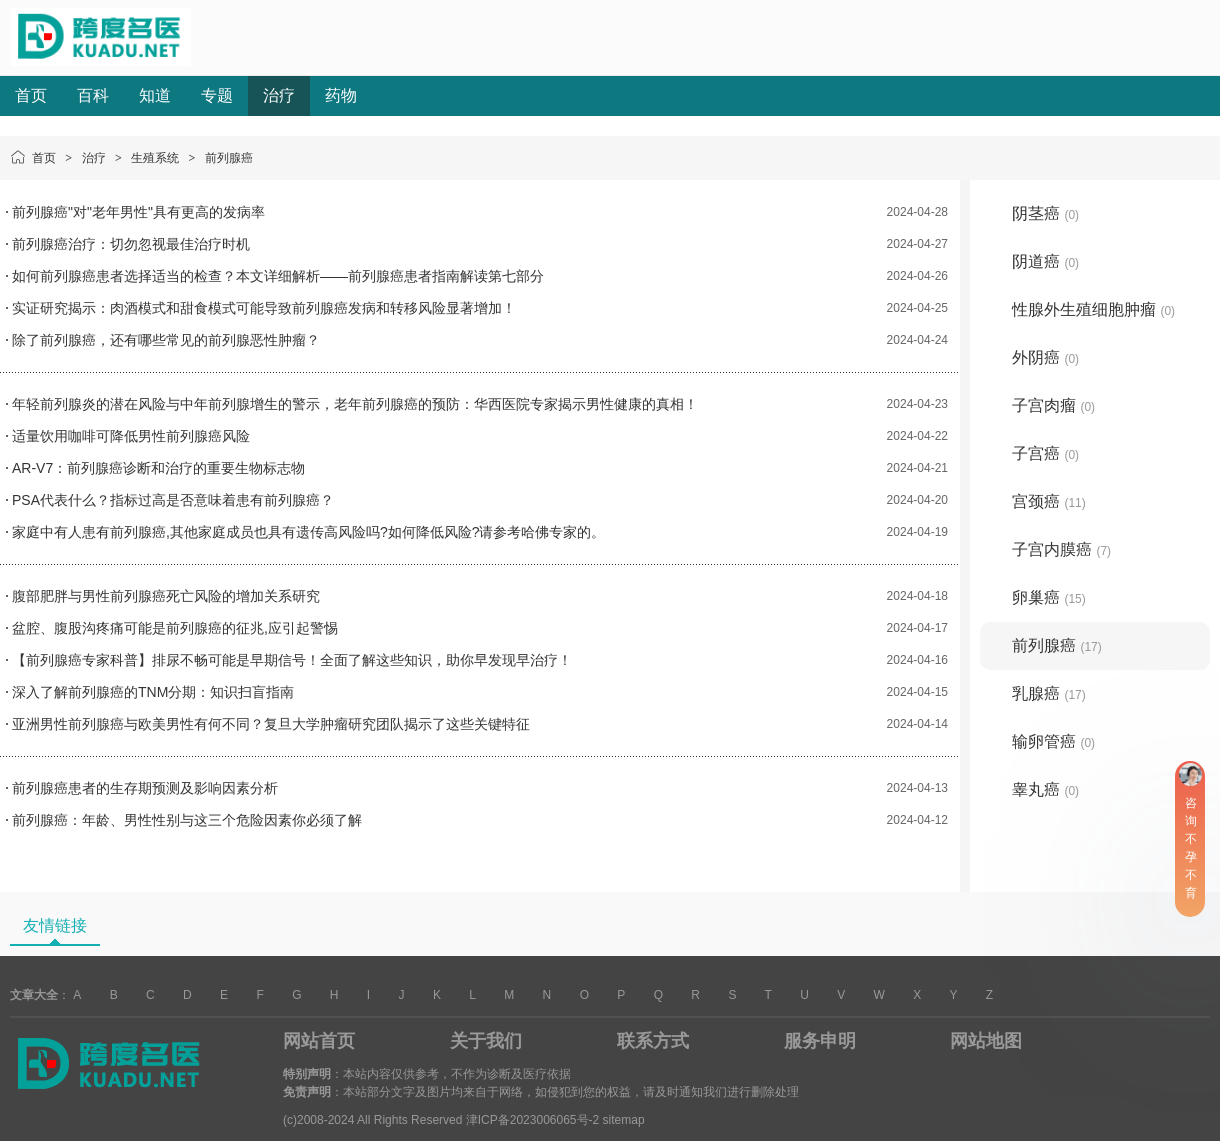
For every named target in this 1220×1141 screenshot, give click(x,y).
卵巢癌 (1049, 597)
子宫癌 (1045, 453)
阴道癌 (1045, 261)
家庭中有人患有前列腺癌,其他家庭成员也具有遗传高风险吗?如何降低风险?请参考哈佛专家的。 (308, 532)
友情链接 (55, 925)
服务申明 (820, 1041)
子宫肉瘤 (1053, 405)
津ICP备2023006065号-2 (532, 1120)
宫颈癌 (1049, 501)
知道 (155, 95)
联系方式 (653, 1041)
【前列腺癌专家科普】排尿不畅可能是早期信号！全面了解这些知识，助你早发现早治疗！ (292, 660)
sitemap (624, 1120)
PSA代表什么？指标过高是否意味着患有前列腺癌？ (173, 500)
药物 (341, 95)
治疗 (279, 95)
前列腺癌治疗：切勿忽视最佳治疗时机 (131, 244)
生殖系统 (155, 158)
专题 (217, 95)
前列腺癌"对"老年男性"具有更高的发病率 (138, 212)
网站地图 (986, 1041)
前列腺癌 (229, 158)
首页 (31, 95)
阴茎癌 (1045, 213)
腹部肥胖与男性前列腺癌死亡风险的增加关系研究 (166, 596)
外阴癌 (1045, 357)
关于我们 (486, 1041)
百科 (93, 95)
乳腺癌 (1049, 693)
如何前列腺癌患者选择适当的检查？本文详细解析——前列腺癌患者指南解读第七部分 (278, 276)
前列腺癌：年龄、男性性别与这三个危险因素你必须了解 (187, 820)
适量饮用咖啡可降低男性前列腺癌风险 (131, 436)
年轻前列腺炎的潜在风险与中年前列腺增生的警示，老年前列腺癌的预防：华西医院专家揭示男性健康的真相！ (355, 404)
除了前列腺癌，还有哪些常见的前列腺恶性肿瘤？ (166, 340)
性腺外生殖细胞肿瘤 (1093, 309)
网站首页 (319, 1041)
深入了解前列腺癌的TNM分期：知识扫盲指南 (153, 692)
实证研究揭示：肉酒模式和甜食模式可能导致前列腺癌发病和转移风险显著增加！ (264, 308)
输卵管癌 (1053, 741)
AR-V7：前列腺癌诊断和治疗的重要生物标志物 (158, 468)
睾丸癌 (1045, 789)
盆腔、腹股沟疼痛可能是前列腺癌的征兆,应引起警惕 (175, 628)
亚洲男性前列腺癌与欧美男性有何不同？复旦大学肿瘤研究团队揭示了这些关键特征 (271, 724)
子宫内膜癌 (1061, 549)
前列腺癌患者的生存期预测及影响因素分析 (145, 788)
